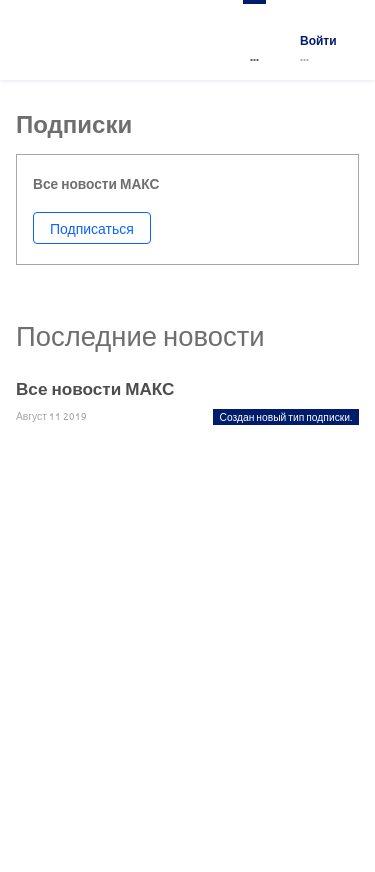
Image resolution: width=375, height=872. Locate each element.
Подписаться (92, 228)
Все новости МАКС (95, 388)
